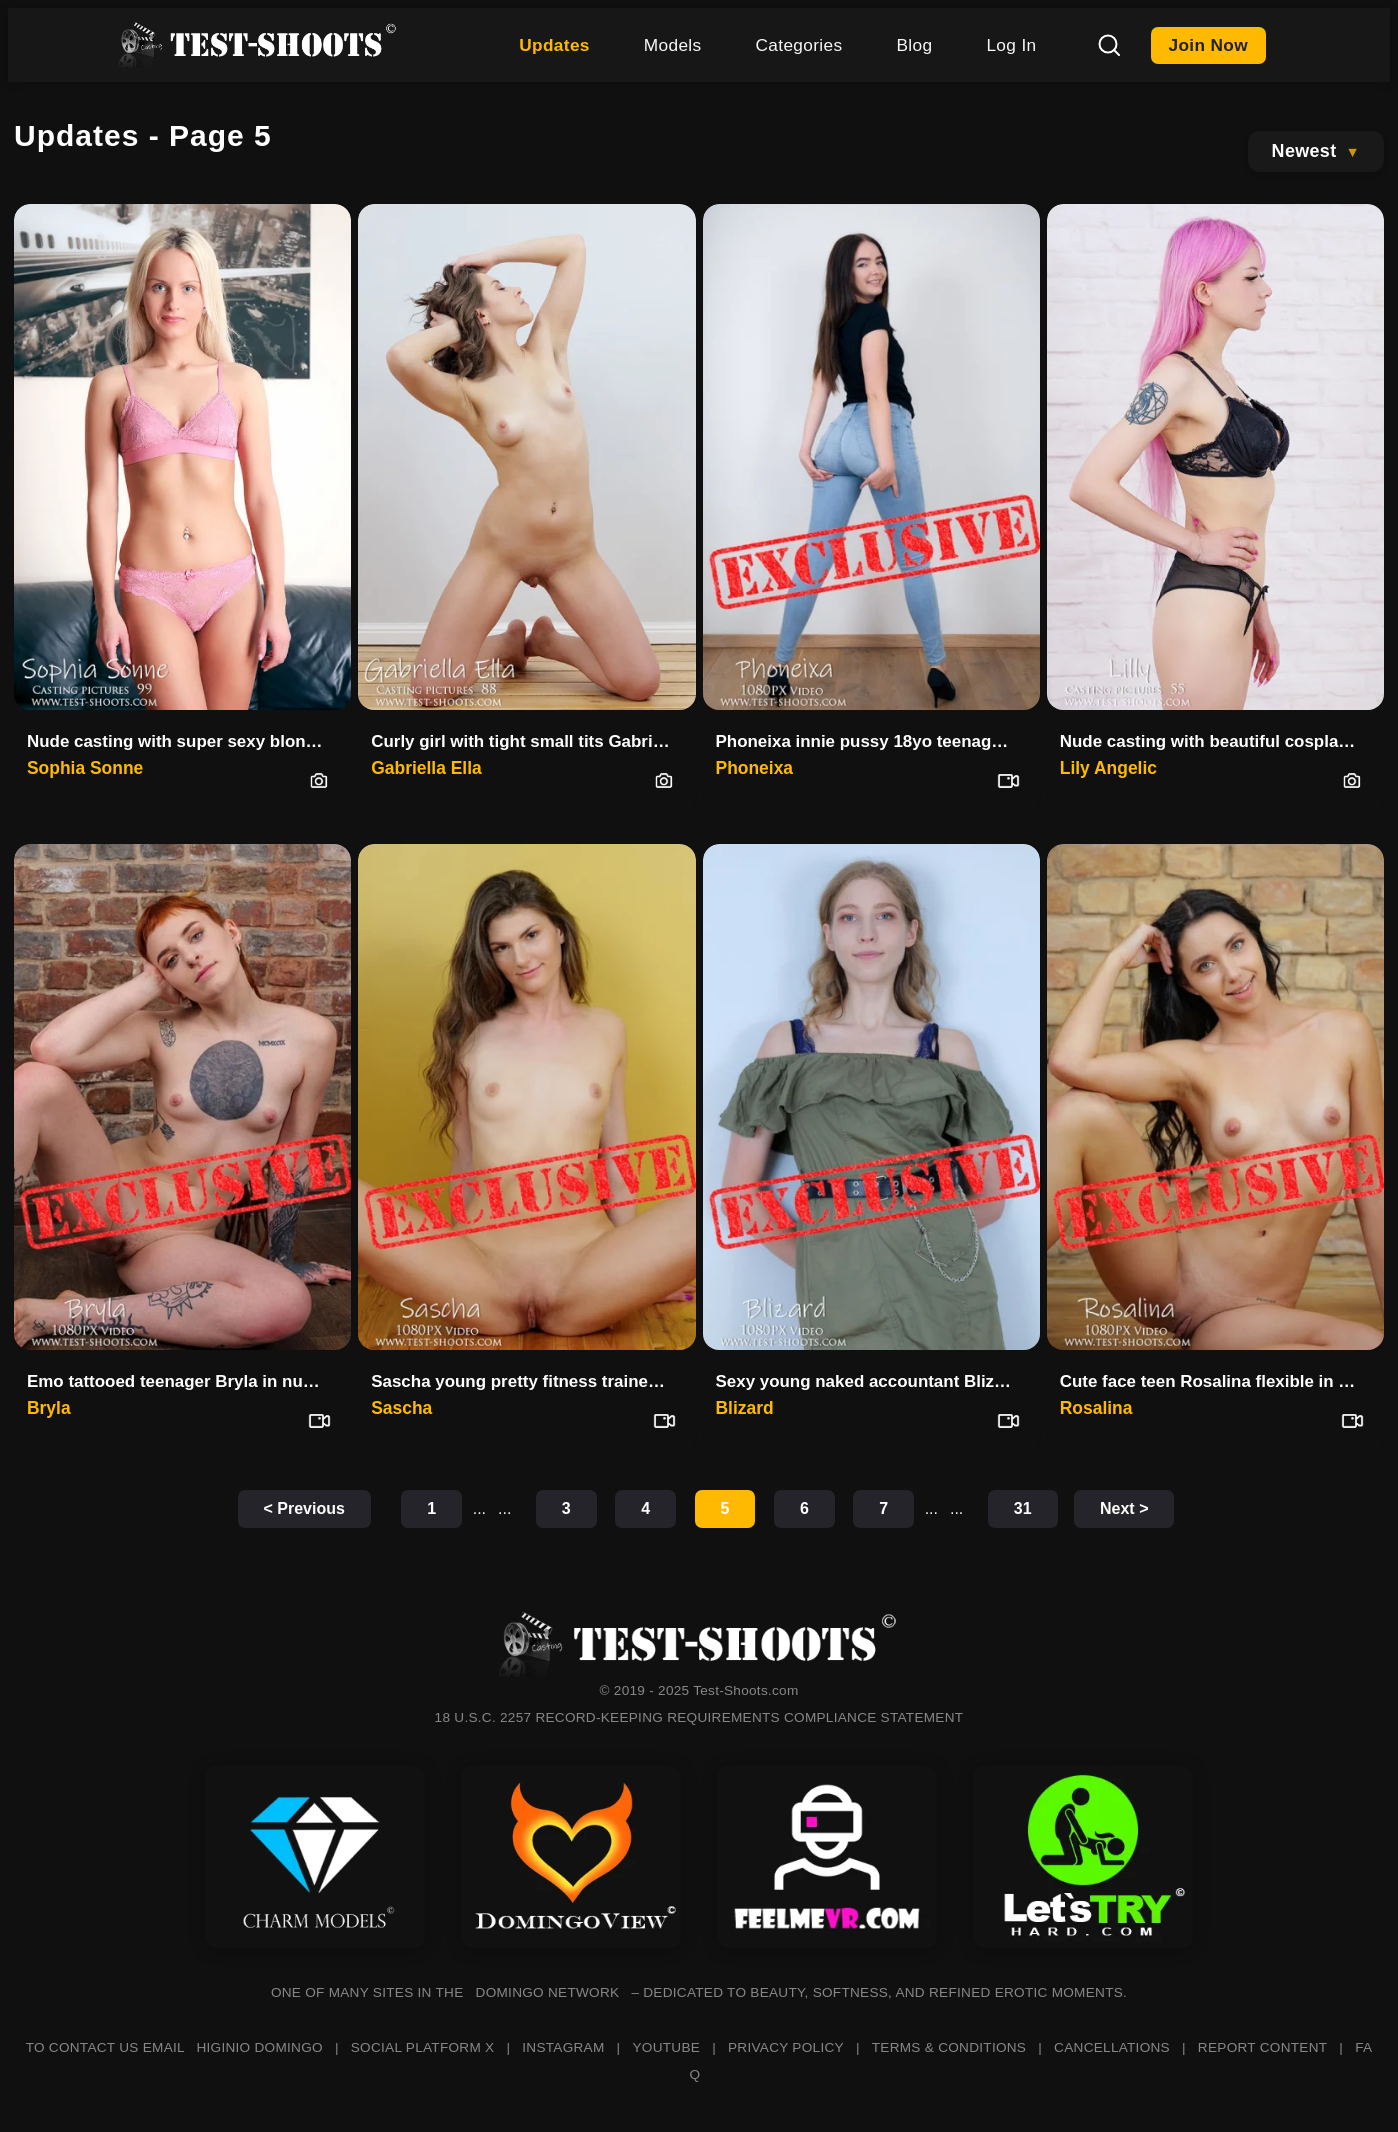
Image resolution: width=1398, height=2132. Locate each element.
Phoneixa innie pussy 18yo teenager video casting (872, 741)
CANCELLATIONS (1112, 2047)
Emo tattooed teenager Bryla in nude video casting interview (183, 1381)
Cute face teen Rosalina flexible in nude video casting (1216, 1381)
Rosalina (1096, 1408)
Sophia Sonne (85, 768)
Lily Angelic (1108, 768)
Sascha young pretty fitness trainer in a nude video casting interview (527, 1381)
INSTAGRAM (563, 2047)
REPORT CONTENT (1262, 2047)
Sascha (401, 1408)
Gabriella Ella (426, 768)
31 (1023, 1508)
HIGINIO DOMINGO (259, 2047)
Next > (1124, 1508)
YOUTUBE (666, 2047)
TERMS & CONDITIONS (949, 2047)
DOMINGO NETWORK (548, 1992)
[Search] (1109, 45)
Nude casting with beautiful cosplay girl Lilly (1216, 741)
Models (673, 45)
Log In (1011, 45)
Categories (799, 45)
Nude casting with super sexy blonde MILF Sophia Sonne (183, 741)
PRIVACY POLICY (786, 2047)
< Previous (304, 1508)
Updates (554, 45)
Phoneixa (755, 768)
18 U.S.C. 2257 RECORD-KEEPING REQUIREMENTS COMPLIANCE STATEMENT (699, 1717)
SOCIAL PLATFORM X (423, 2047)
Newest (1304, 151)
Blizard (745, 1408)
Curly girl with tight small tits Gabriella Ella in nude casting (527, 741)
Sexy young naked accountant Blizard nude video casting (872, 1381)
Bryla (49, 1408)
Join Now (1209, 45)
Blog (914, 45)
